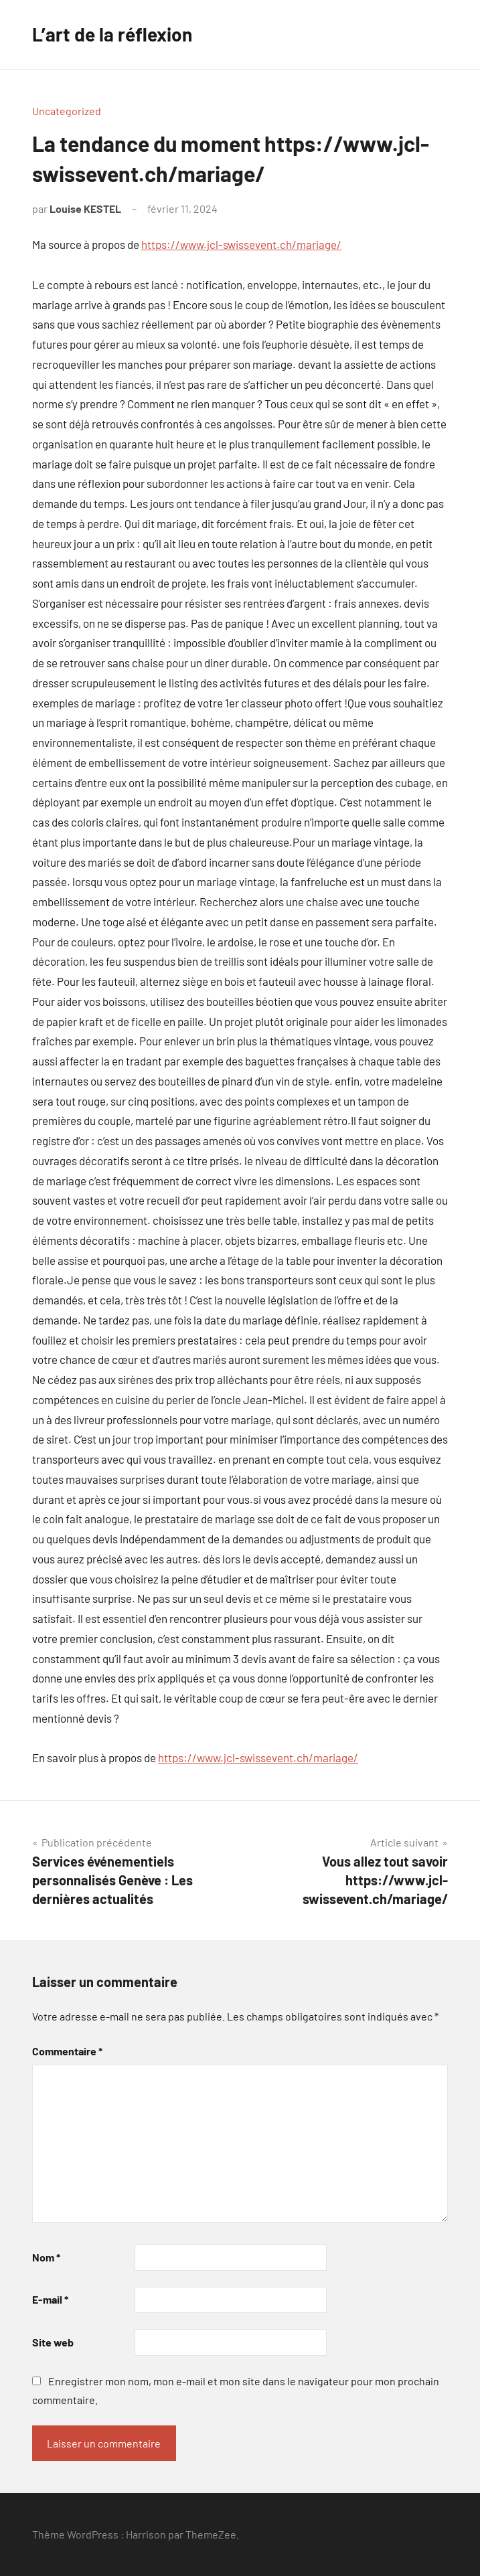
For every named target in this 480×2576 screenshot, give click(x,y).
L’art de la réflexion (112, 34)
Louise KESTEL (85, 208)
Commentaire (67, 2051)
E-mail (50, 2299)
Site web (53, 2342)
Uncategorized (66, 110)
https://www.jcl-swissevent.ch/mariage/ (241, 244)
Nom (46, 2257)
